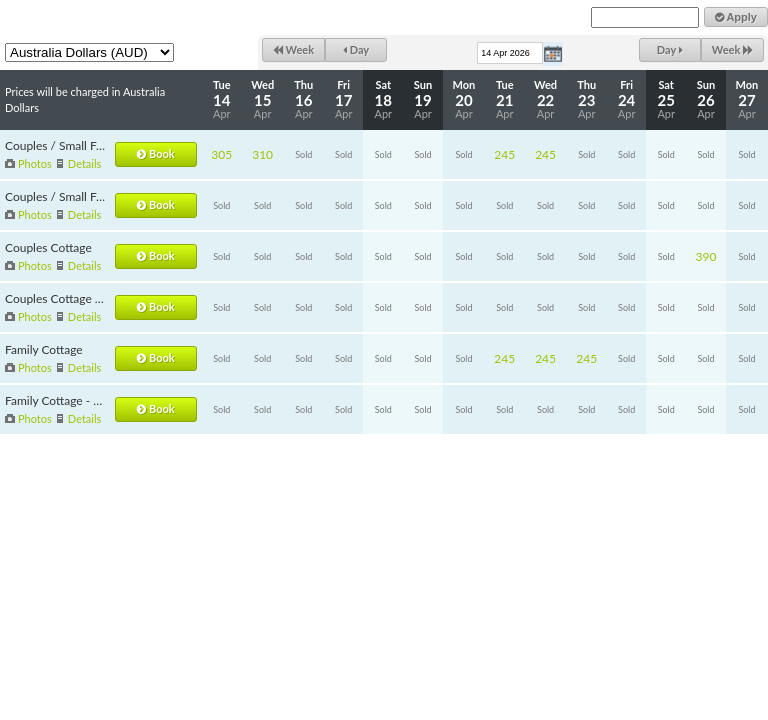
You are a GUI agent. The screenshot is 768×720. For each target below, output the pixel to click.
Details (84, 163)
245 (504, 154)
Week (293, 49)
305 (221, 154)
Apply (736, 17)
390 (706, 256)
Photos (35, 163)
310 (262, 154)
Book (155, 153)
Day (356, 49)
